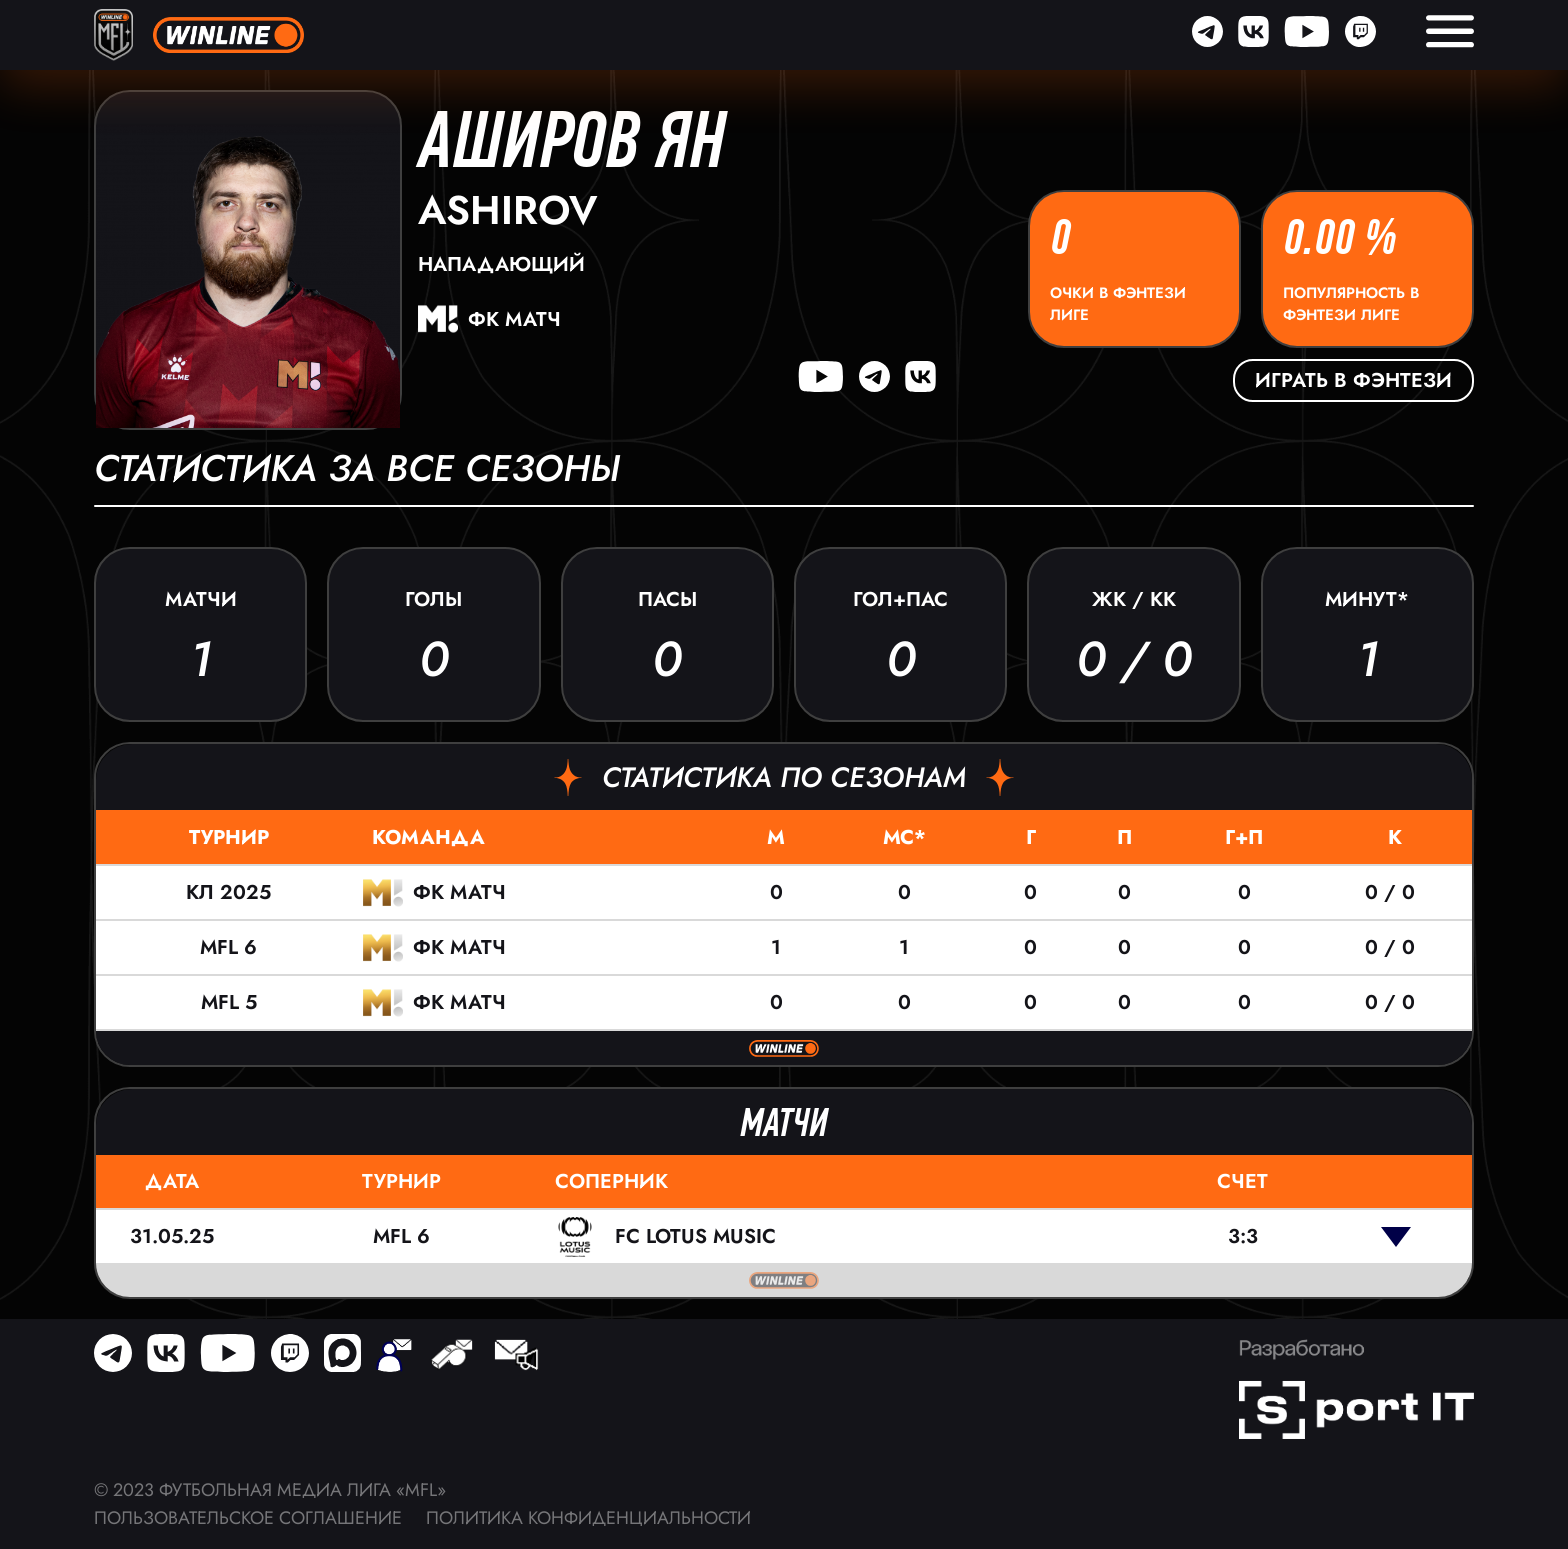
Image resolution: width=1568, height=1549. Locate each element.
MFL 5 (229, 1002)
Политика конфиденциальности (588, 1518)
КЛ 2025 (228, 892)
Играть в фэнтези (1353, 380)
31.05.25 (172, 1236)
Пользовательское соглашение (248, 1518)
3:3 (1243, 1236)
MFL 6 (228, 947)
